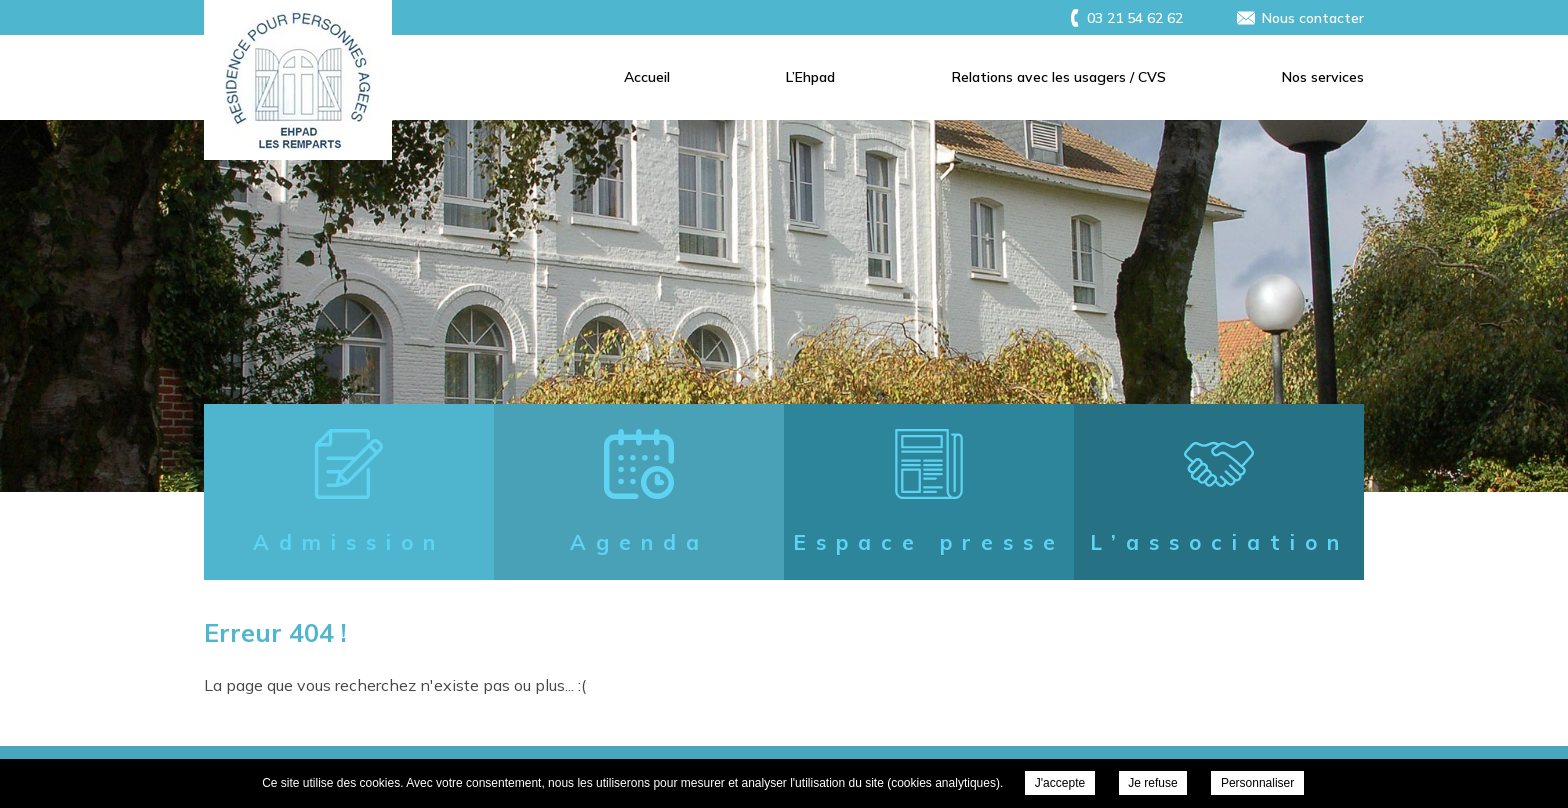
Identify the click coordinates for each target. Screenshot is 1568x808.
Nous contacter (1313, 18)
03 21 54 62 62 (1135, 18)
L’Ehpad (810, 77)
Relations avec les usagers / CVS (1059, 77)
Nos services (1323, 77)
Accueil (647, 77)
